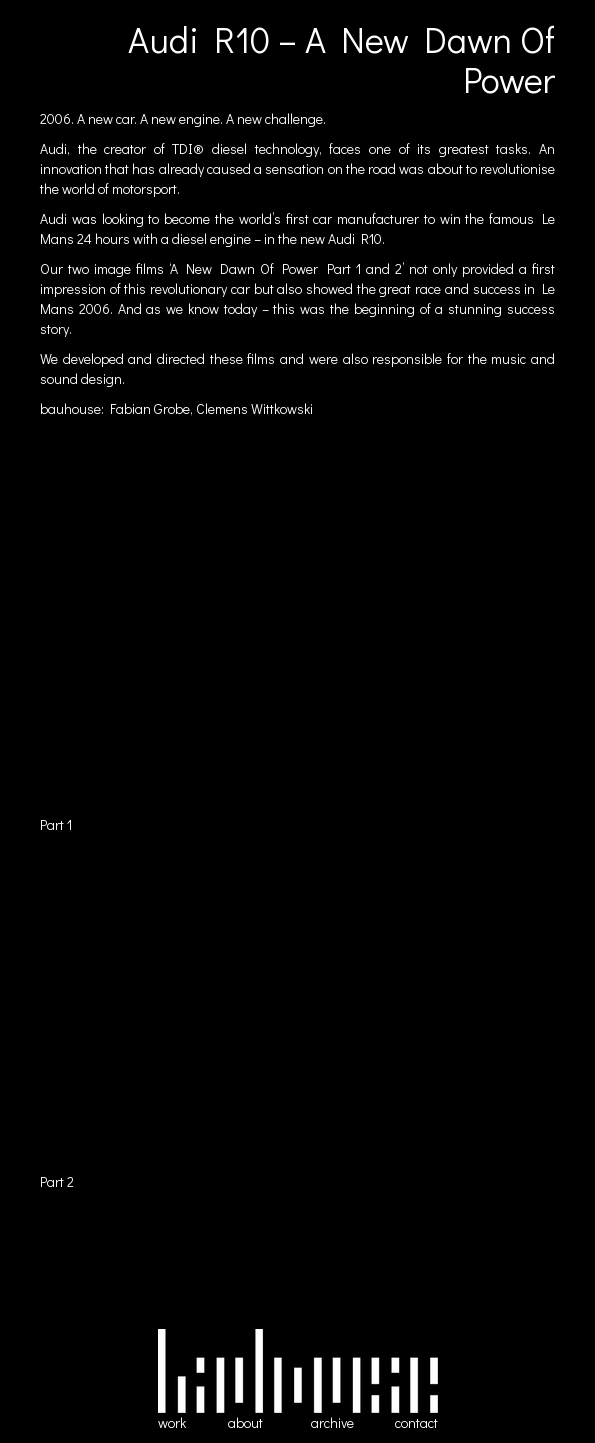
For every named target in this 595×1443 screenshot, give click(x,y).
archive (332, 1422)
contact (416, 1422)
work (172, 1422)
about (245, 1422)
